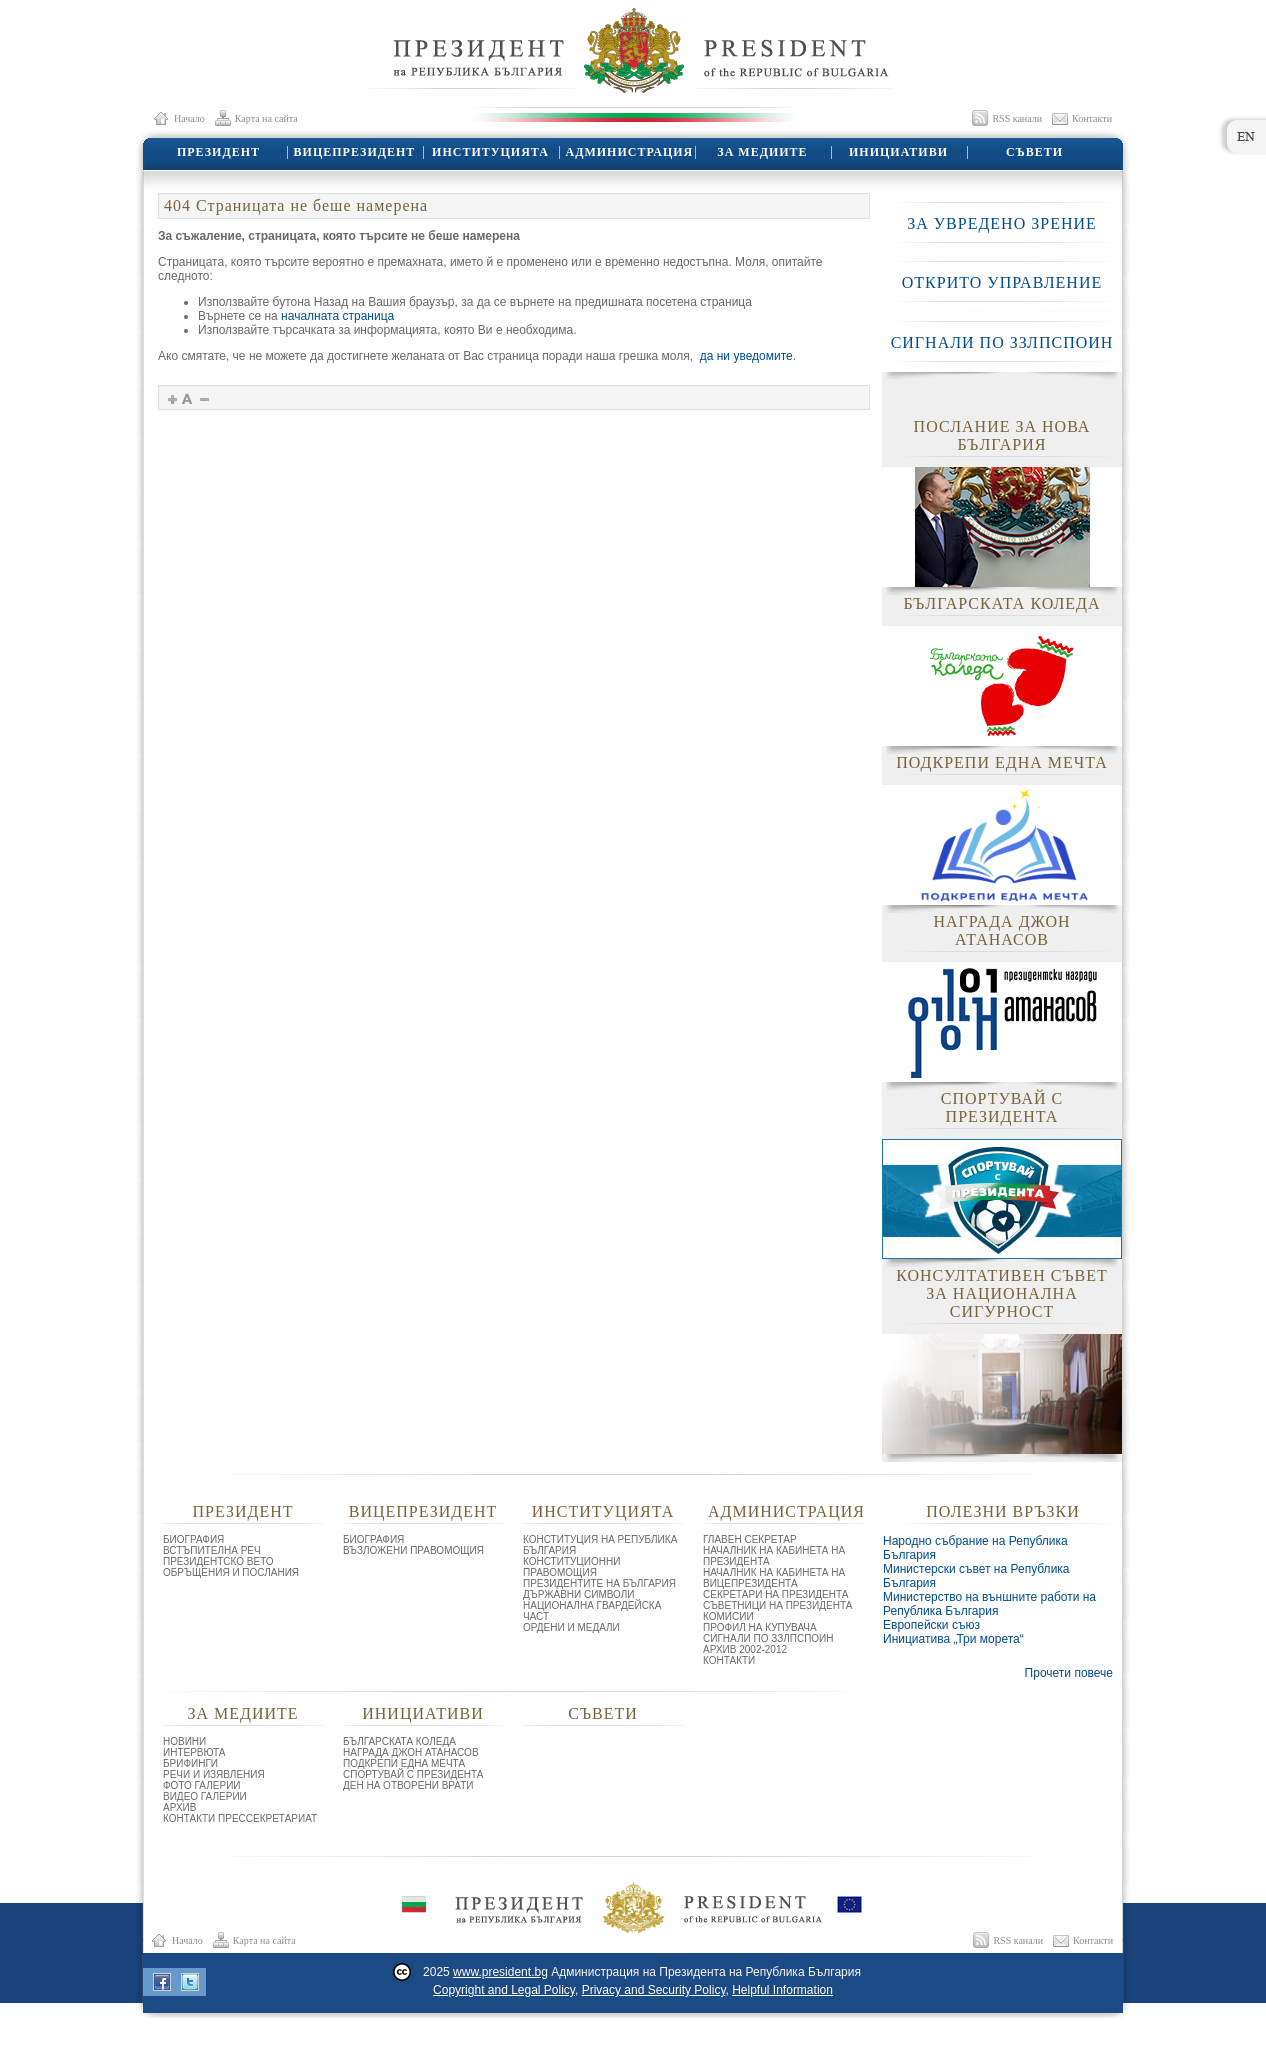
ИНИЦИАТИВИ (897, 152)
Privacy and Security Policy (654, 1990)
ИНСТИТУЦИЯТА (489, 152)
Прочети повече (1069, 1673)
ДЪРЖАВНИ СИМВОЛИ (579, 1594)
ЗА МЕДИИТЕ (761, 152)
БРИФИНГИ (190, 1763)
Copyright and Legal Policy (504, 1990)
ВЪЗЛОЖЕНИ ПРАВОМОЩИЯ (413, 1550)
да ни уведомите (746, 356)
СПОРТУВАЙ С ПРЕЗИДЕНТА (413, 1774)
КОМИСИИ (728, 1616)
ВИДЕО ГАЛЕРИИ (205, 1796)
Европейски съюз (931, 1625)
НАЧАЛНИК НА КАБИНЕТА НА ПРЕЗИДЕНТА (774, 1556)
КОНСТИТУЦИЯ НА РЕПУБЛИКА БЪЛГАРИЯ (600, 1545)
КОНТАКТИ (729, 1660)
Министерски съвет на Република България (976, 1576)
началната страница (337, 316)
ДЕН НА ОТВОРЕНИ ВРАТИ (408, 1785)
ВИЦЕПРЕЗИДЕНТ (353, 152)
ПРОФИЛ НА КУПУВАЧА (760, 1627)
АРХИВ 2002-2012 (745, 1649)
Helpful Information (782, 1990)
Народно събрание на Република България (975, 1548)
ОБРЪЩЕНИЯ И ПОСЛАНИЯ (231, 1572)
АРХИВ (179, 1807)
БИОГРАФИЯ (193, 1539)
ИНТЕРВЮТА (194, 1752)
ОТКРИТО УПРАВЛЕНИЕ (1002, 282)
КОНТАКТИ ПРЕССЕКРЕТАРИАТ (240, 1818)
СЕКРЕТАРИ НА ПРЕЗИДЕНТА (775, 1594)
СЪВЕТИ (1033, 152)
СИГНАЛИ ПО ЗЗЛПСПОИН (1002, 342)
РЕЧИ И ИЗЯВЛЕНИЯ (214, 1774)
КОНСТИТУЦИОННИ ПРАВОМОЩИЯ (571, 1567)
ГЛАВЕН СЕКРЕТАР (750, 1539)
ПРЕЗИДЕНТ (217, 152)
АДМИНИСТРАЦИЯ (626, 152)
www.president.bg (500, 1972)
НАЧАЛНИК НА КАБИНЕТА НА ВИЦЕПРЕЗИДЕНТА (774, 1578)
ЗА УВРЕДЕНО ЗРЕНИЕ (1002, 223)
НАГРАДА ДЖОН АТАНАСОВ (411, 1752)
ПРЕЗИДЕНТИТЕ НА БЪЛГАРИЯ (599, 1583)
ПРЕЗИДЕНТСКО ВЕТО (218, 1561)
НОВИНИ (184, 1741)
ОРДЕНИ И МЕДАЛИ (571, 1627)
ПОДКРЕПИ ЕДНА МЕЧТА (404, 1763)
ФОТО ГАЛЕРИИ (202, 1785)
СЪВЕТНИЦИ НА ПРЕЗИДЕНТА (777, 1605)
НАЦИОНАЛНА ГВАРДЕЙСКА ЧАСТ (592, 1611)
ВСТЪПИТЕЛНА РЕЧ (212, 1550)
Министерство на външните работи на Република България (989, 1604)
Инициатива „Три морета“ (953, 1639)
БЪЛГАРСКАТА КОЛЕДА (399, 1741)
